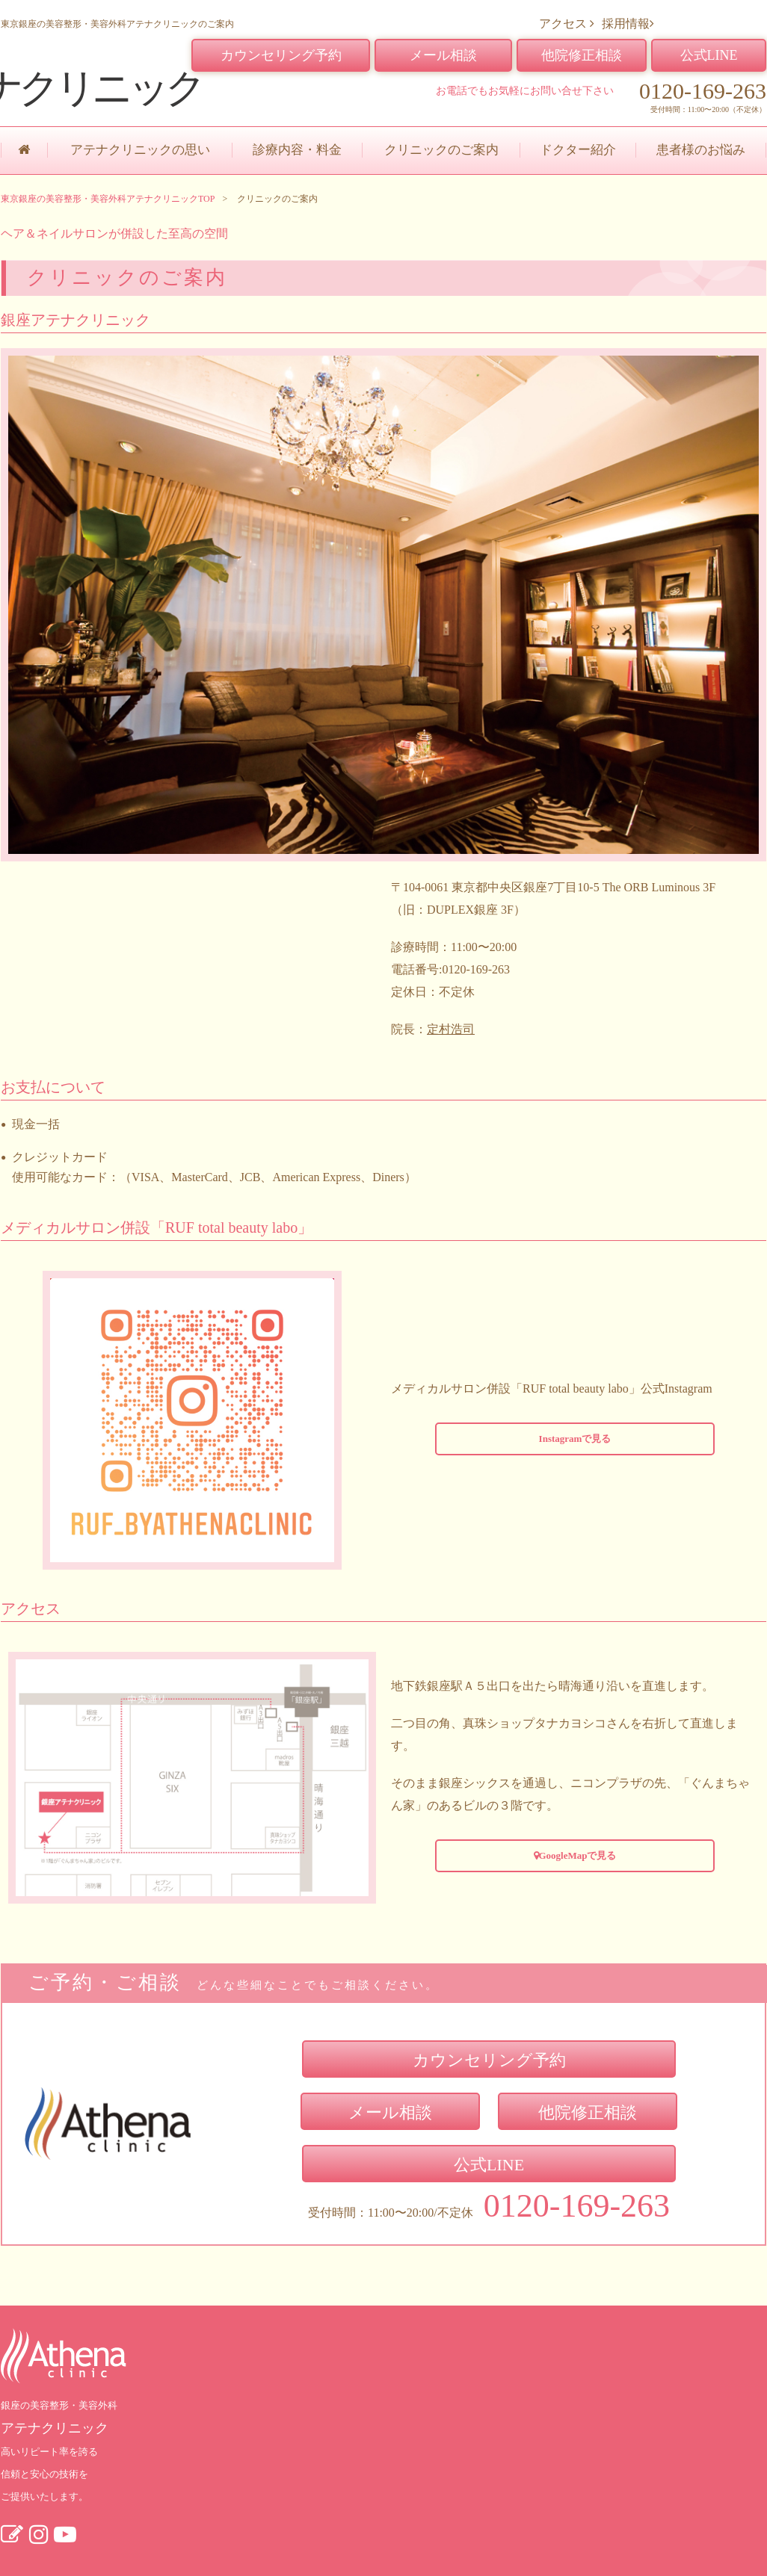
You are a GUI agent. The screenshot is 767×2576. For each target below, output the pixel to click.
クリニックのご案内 (441, 150)
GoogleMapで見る (575, 1855)
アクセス (566, 23)
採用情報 (628, 23)
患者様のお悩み (700, 150)
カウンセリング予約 (281, 55)
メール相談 (443, 55)
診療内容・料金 (297, 150)
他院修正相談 (581, 55)
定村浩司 (451, 1029)
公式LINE (709, 55)
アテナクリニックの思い (140, 150)
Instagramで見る (575, 1438)
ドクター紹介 (578, 150)
